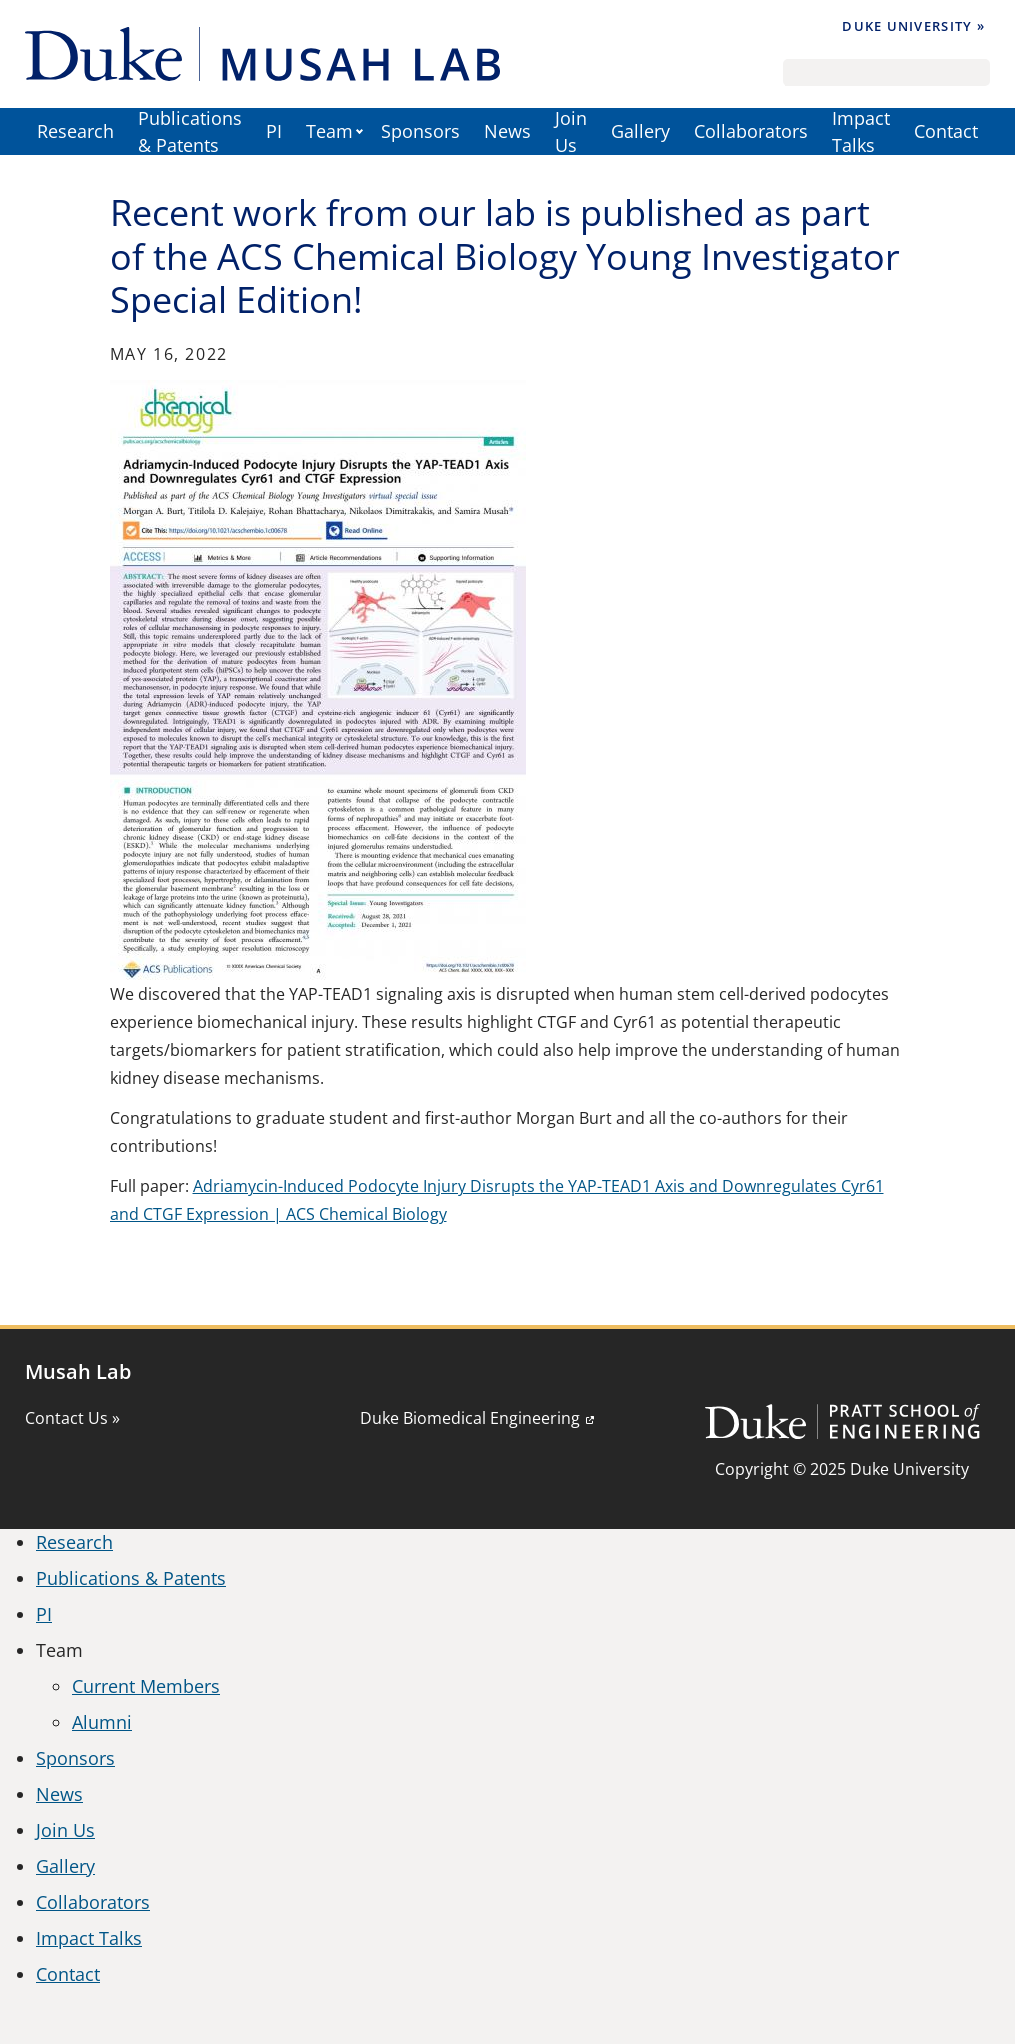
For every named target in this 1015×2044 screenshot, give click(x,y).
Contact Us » (72, 1418)
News (507, 131)
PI (274, 131)
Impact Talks (861, 131)
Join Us (571, 131)
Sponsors (420, 131)
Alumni (102, 1722)
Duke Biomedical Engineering (470, 1418)
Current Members (146, 1686)
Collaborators (751, 131)
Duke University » (913, 26)
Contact (946, 131)
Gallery (640, 131)
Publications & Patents (190, 131)
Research (75, 131)
